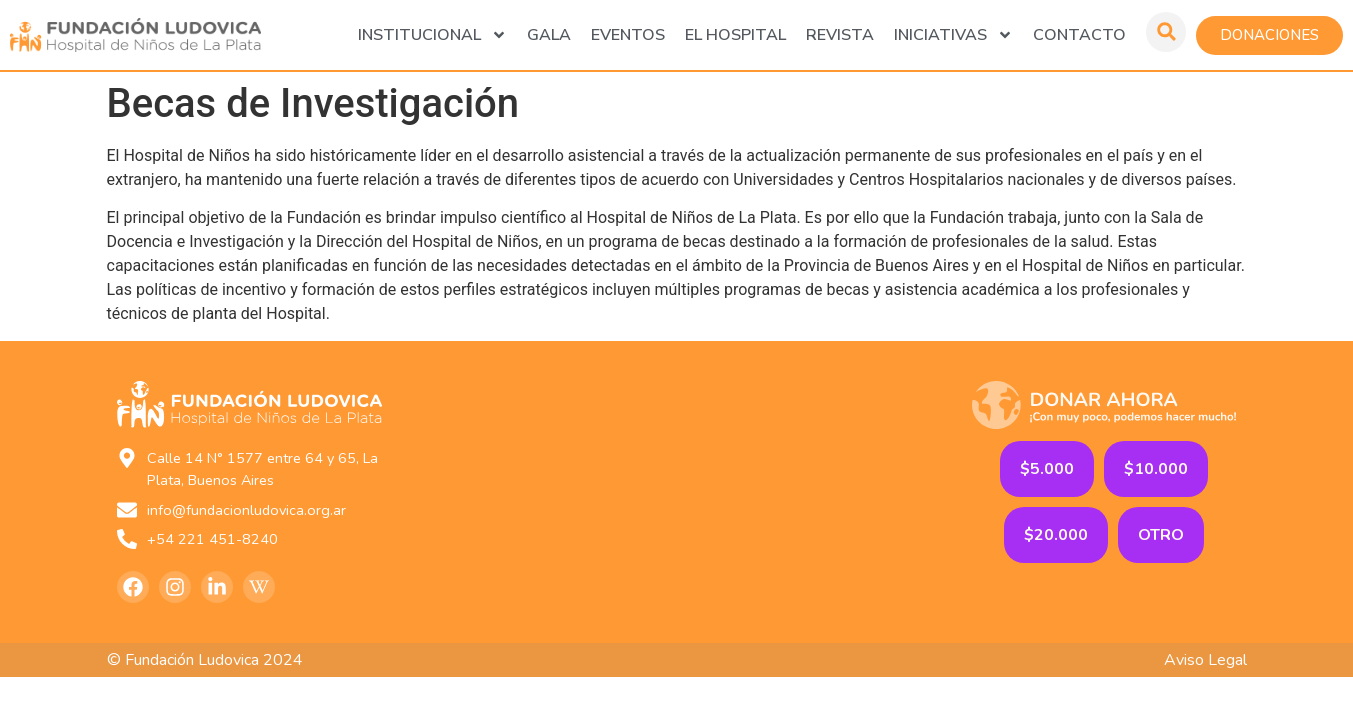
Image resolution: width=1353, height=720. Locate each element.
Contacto (1079, 35)
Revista (840, 35)
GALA (549, 35)
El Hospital (735, 35)
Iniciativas (953, 35)
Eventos (628, 35)
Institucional (432, 35)
